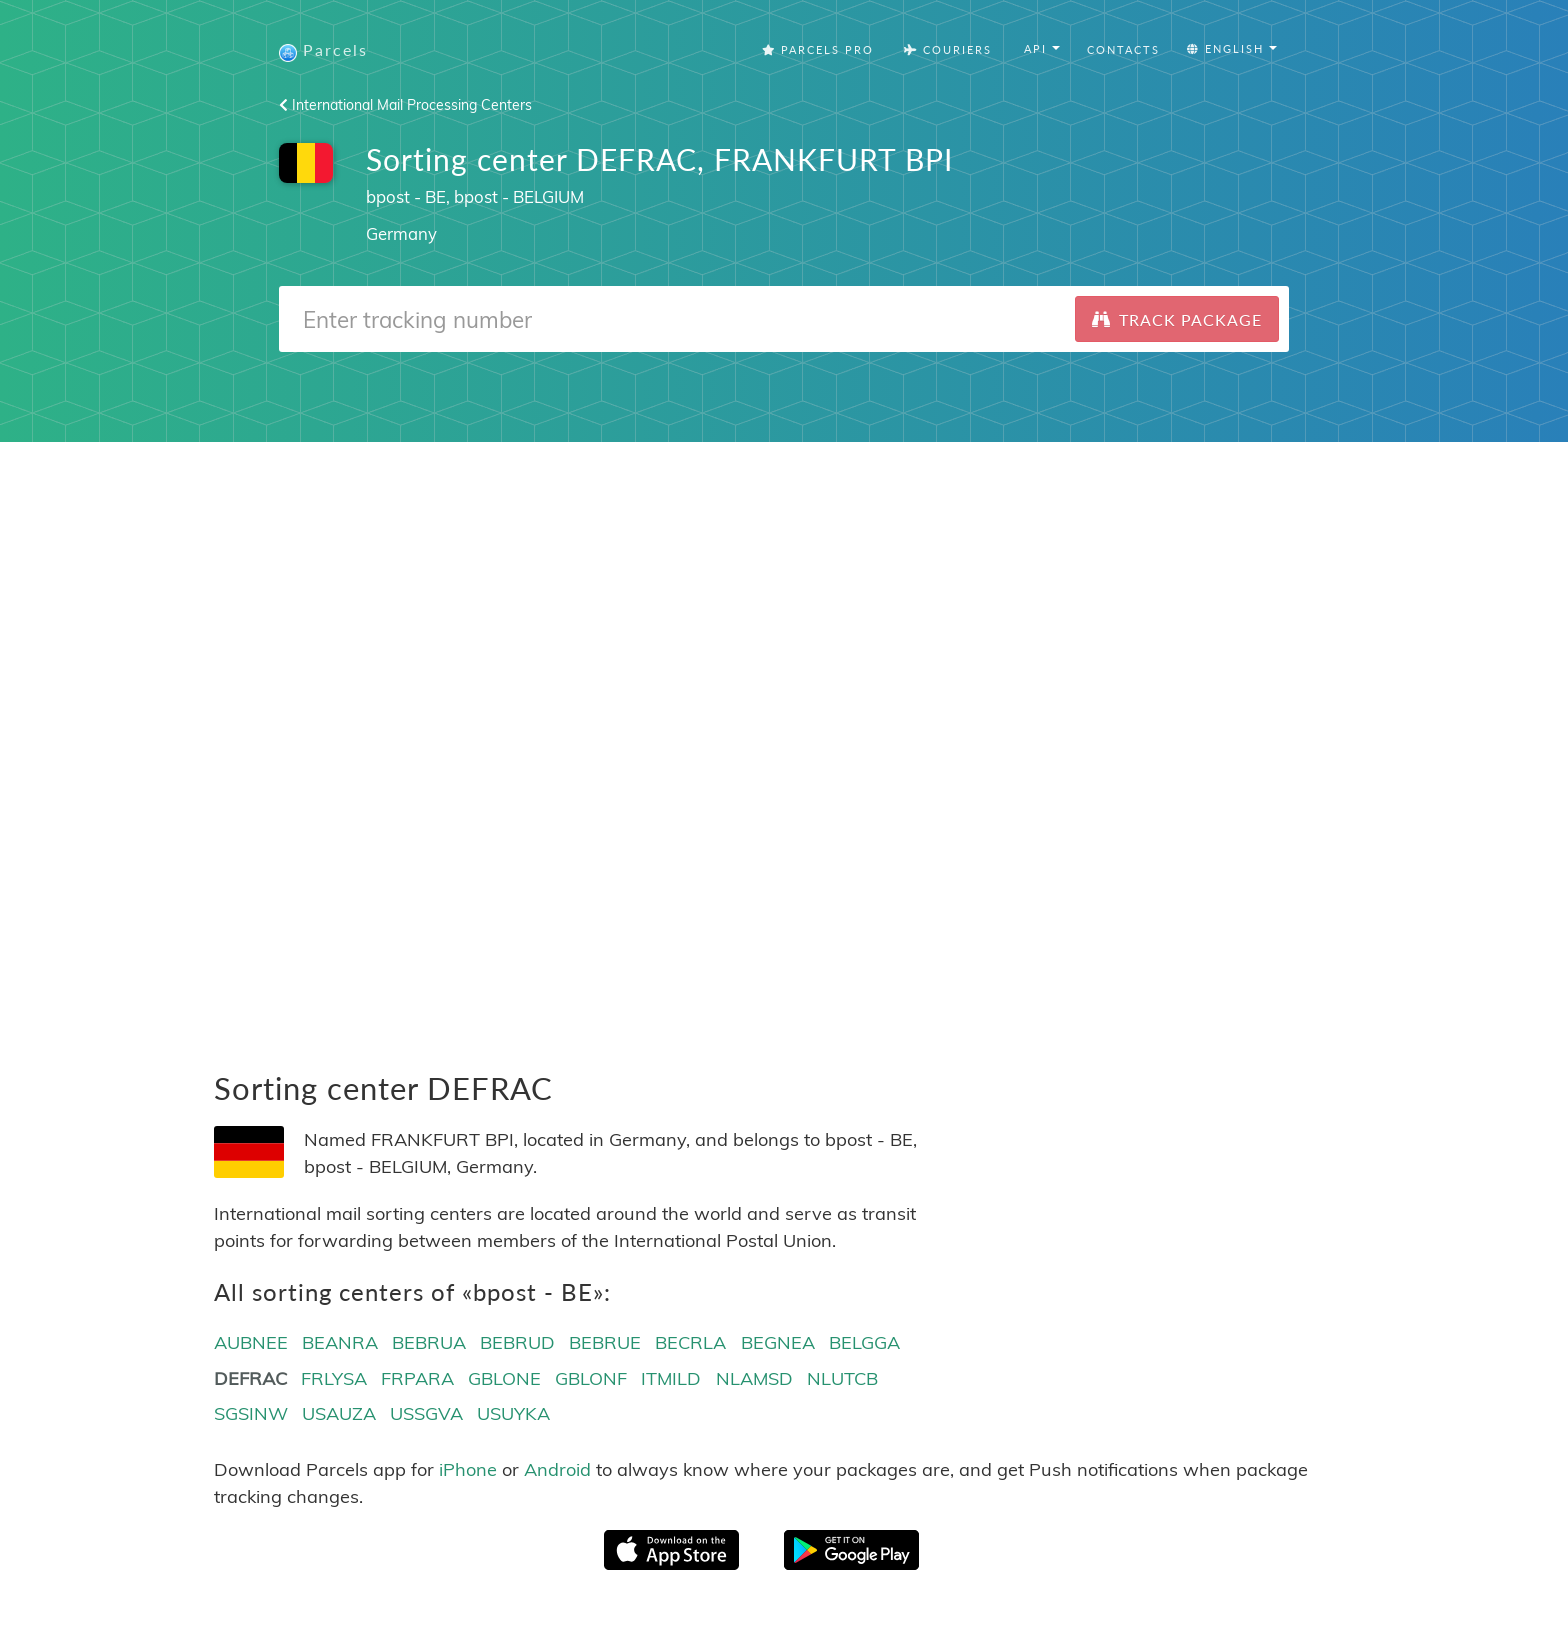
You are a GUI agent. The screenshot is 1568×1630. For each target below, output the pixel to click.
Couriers (948, 49)
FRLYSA (334, 1378)
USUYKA (513, 1413)
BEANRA (340, 1342)
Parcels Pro (818, 49)
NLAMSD (754, 1378)
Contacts (1123, 49)
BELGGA (864, 1342)
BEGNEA (778, 1342)
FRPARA (417, 1378)
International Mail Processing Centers (405, 105)
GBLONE (504, 1378)
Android (557, 1469)
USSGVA (426, 1413)
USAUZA (339, 1413)
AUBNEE (251, 1342)
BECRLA (690, 1342)
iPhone (468, 1469)
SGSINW (251, 1413)
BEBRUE (605, 1342)
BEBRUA (429, 1342)
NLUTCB (842, 1378)
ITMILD (671, 1378)
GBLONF (591, 1378)
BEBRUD (517, 1342)
